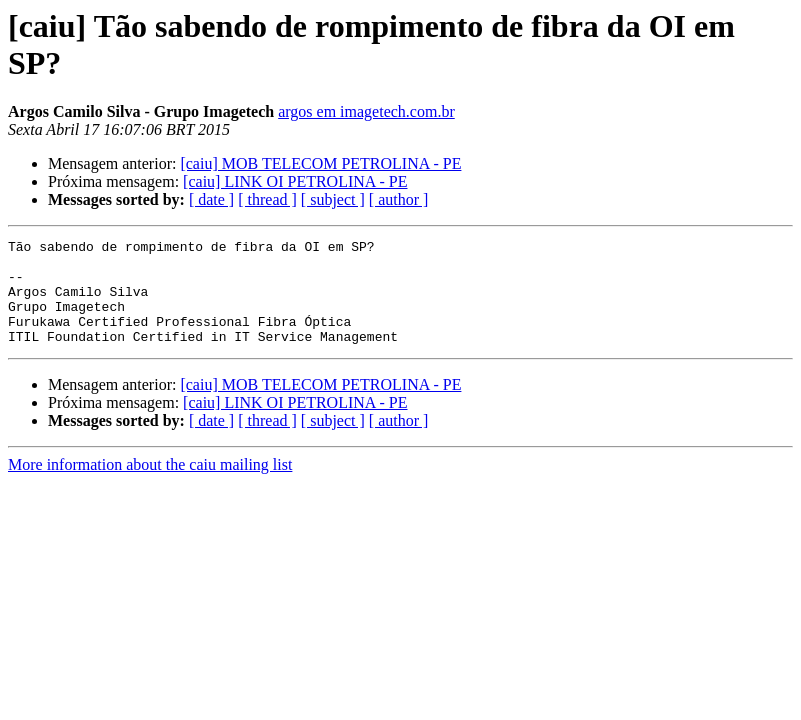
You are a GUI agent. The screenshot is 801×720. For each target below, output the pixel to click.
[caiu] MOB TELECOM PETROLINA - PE (320, 163)
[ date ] (211, 199)
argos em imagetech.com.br (366, 111)
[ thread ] (267, 199)
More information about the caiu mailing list (150, 485)
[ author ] (399, 199)
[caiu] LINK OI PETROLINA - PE (295, 181)
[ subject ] (333, 199)
